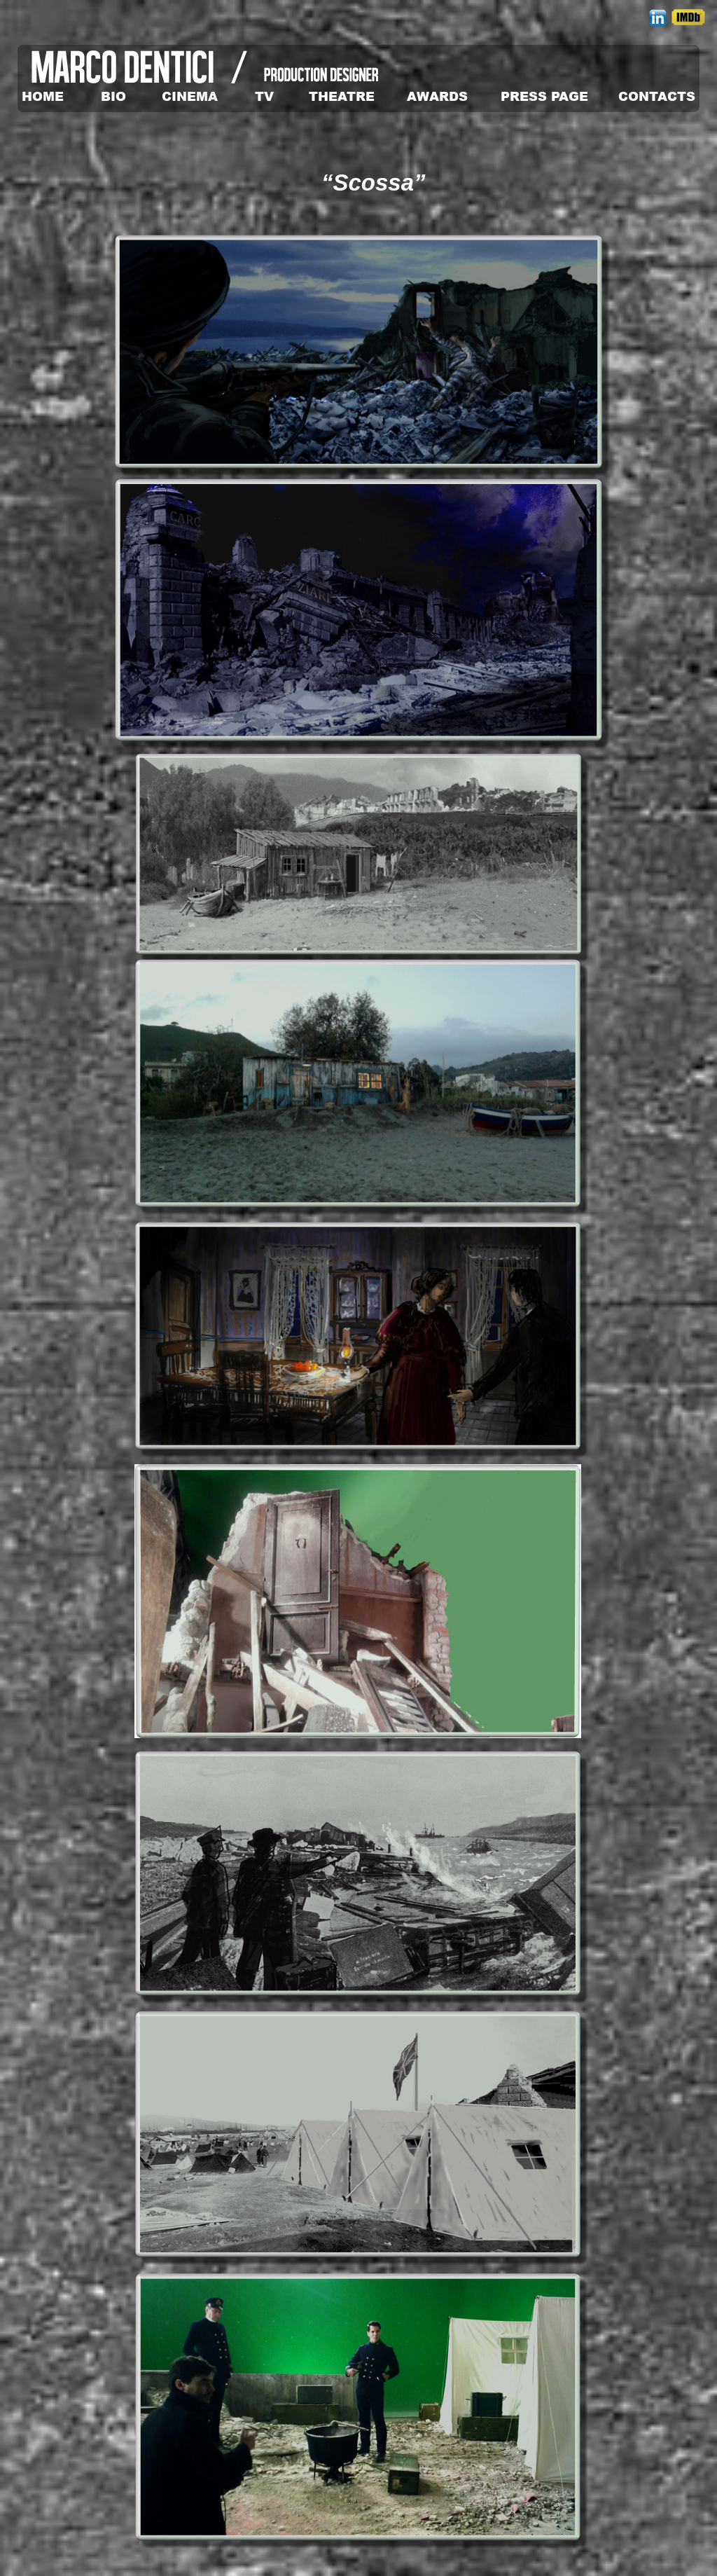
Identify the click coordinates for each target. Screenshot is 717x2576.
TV (264, 96)
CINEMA (190, 96)
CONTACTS (656, 96)
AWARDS (437, 96)
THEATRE (342, 96)
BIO (113, 96)
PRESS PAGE (544, 96)
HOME (43, 96)
